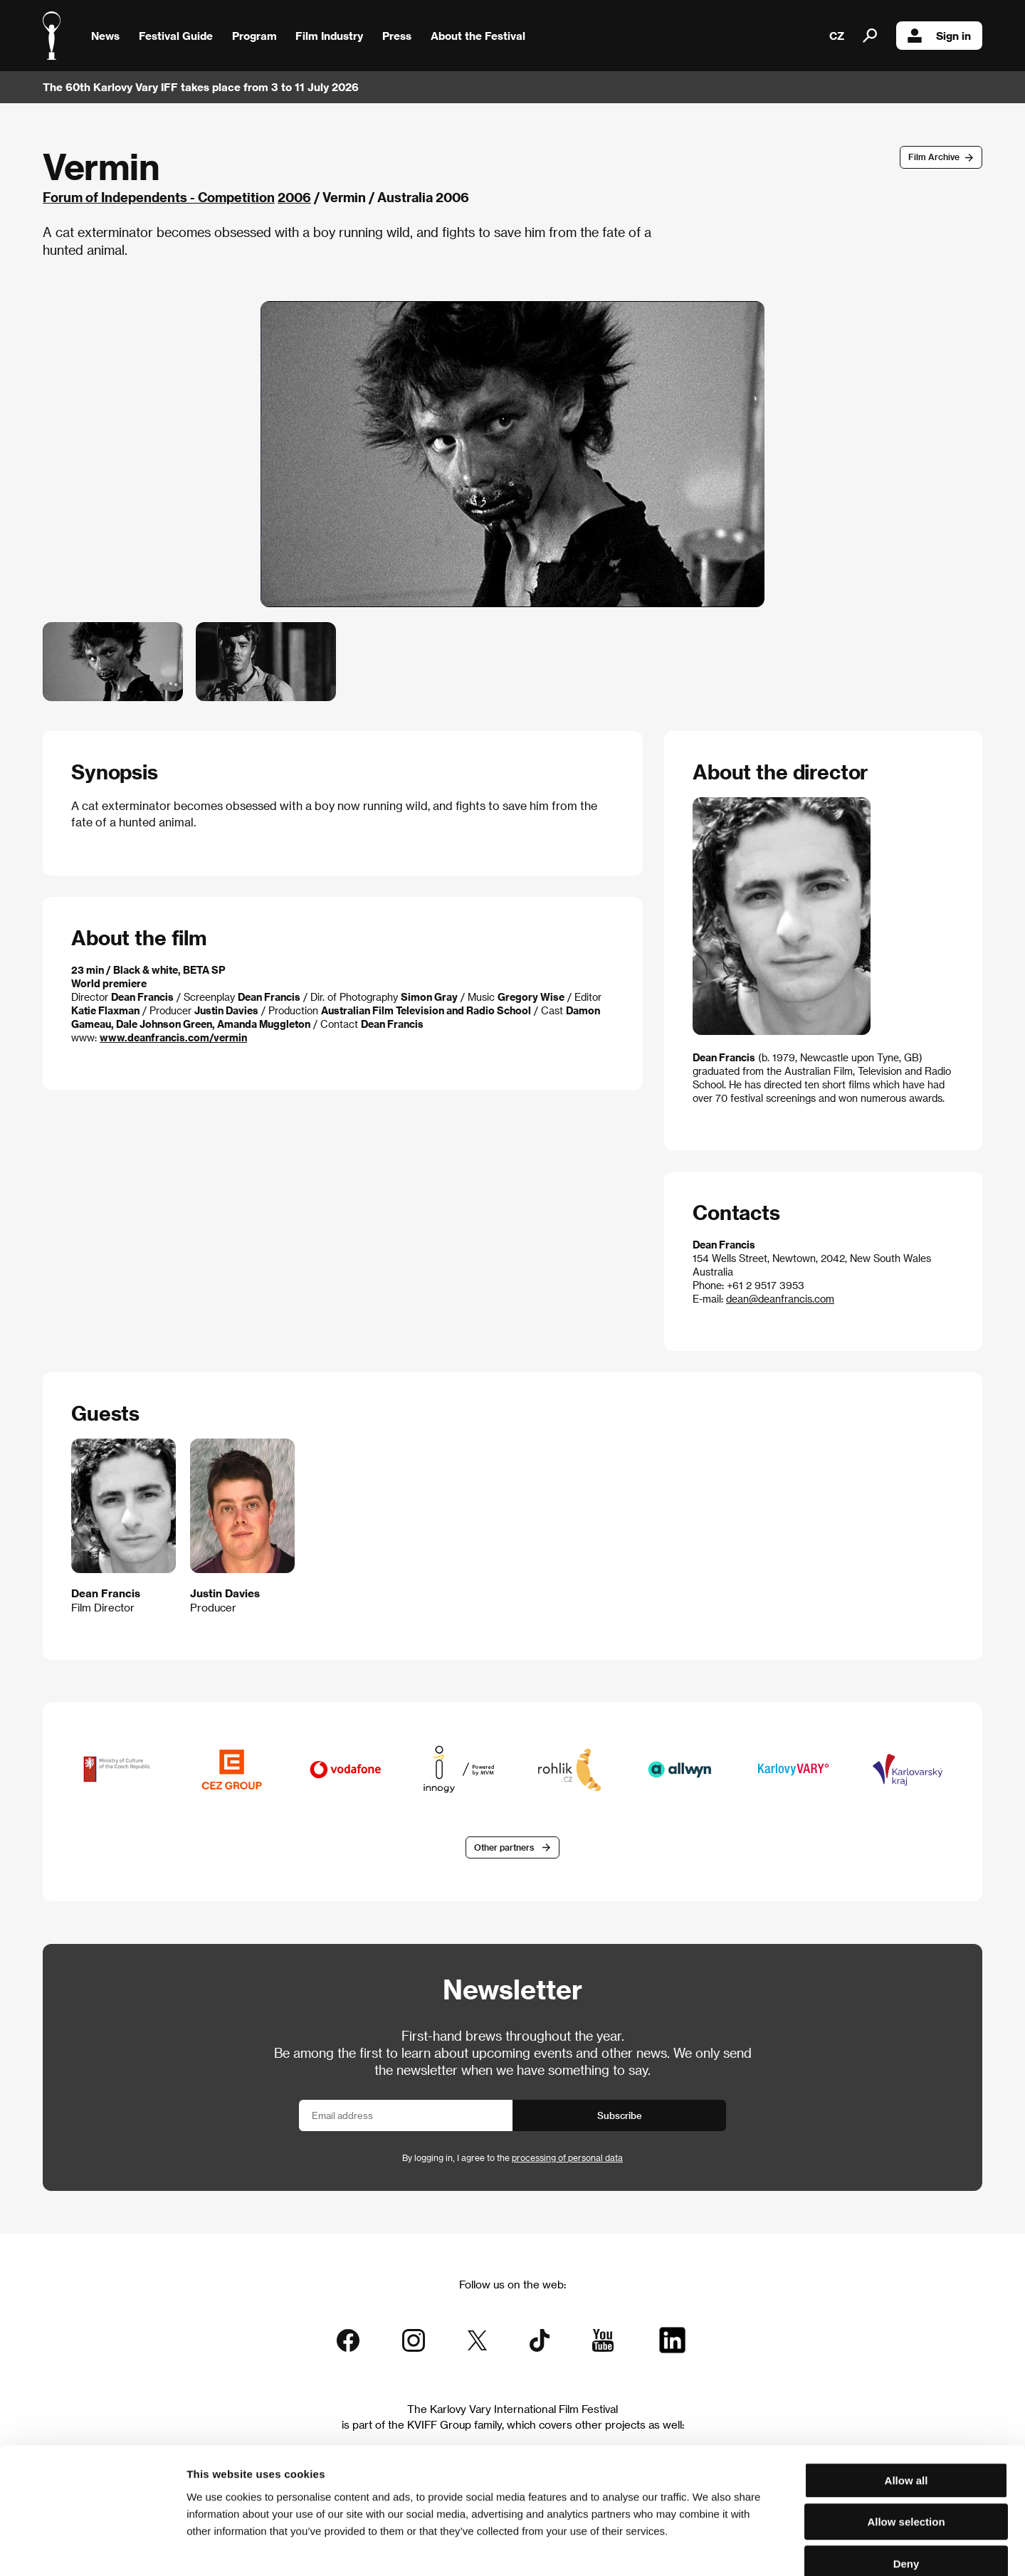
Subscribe (619, 2115)
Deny (906, 2485)
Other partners (504, 1847)
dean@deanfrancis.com (780, 1299)
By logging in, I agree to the (512, 2158)
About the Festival (478, 35)
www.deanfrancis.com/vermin (173, 1037)
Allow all (906, 2402)
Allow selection (906, 2444)
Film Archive (934, 157)
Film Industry (329, 35)
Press (396, 35)
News (105, 35)
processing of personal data (567, 2158)
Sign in (939, 35)
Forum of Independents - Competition (159, 196)
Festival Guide (176, 35)
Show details (744, 2548)
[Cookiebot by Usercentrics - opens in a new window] (92, 2548)
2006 (294, 196)
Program (254, 35)
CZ (836, 35)
